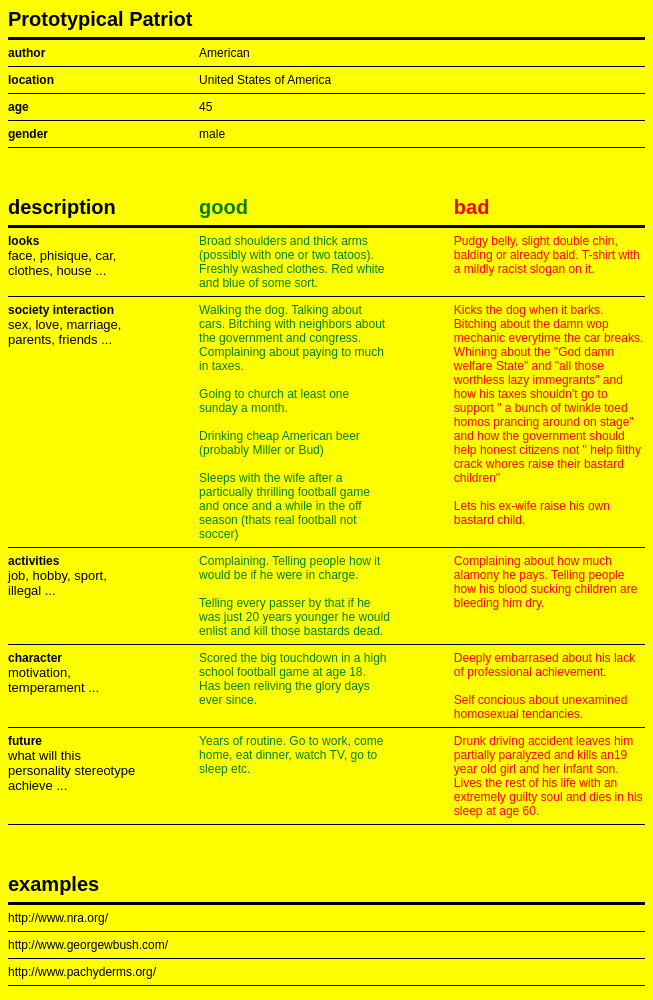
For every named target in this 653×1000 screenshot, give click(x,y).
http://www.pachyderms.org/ (82, 972)
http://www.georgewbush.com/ (88, 945)
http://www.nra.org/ (58, 918)
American (224, 53)
